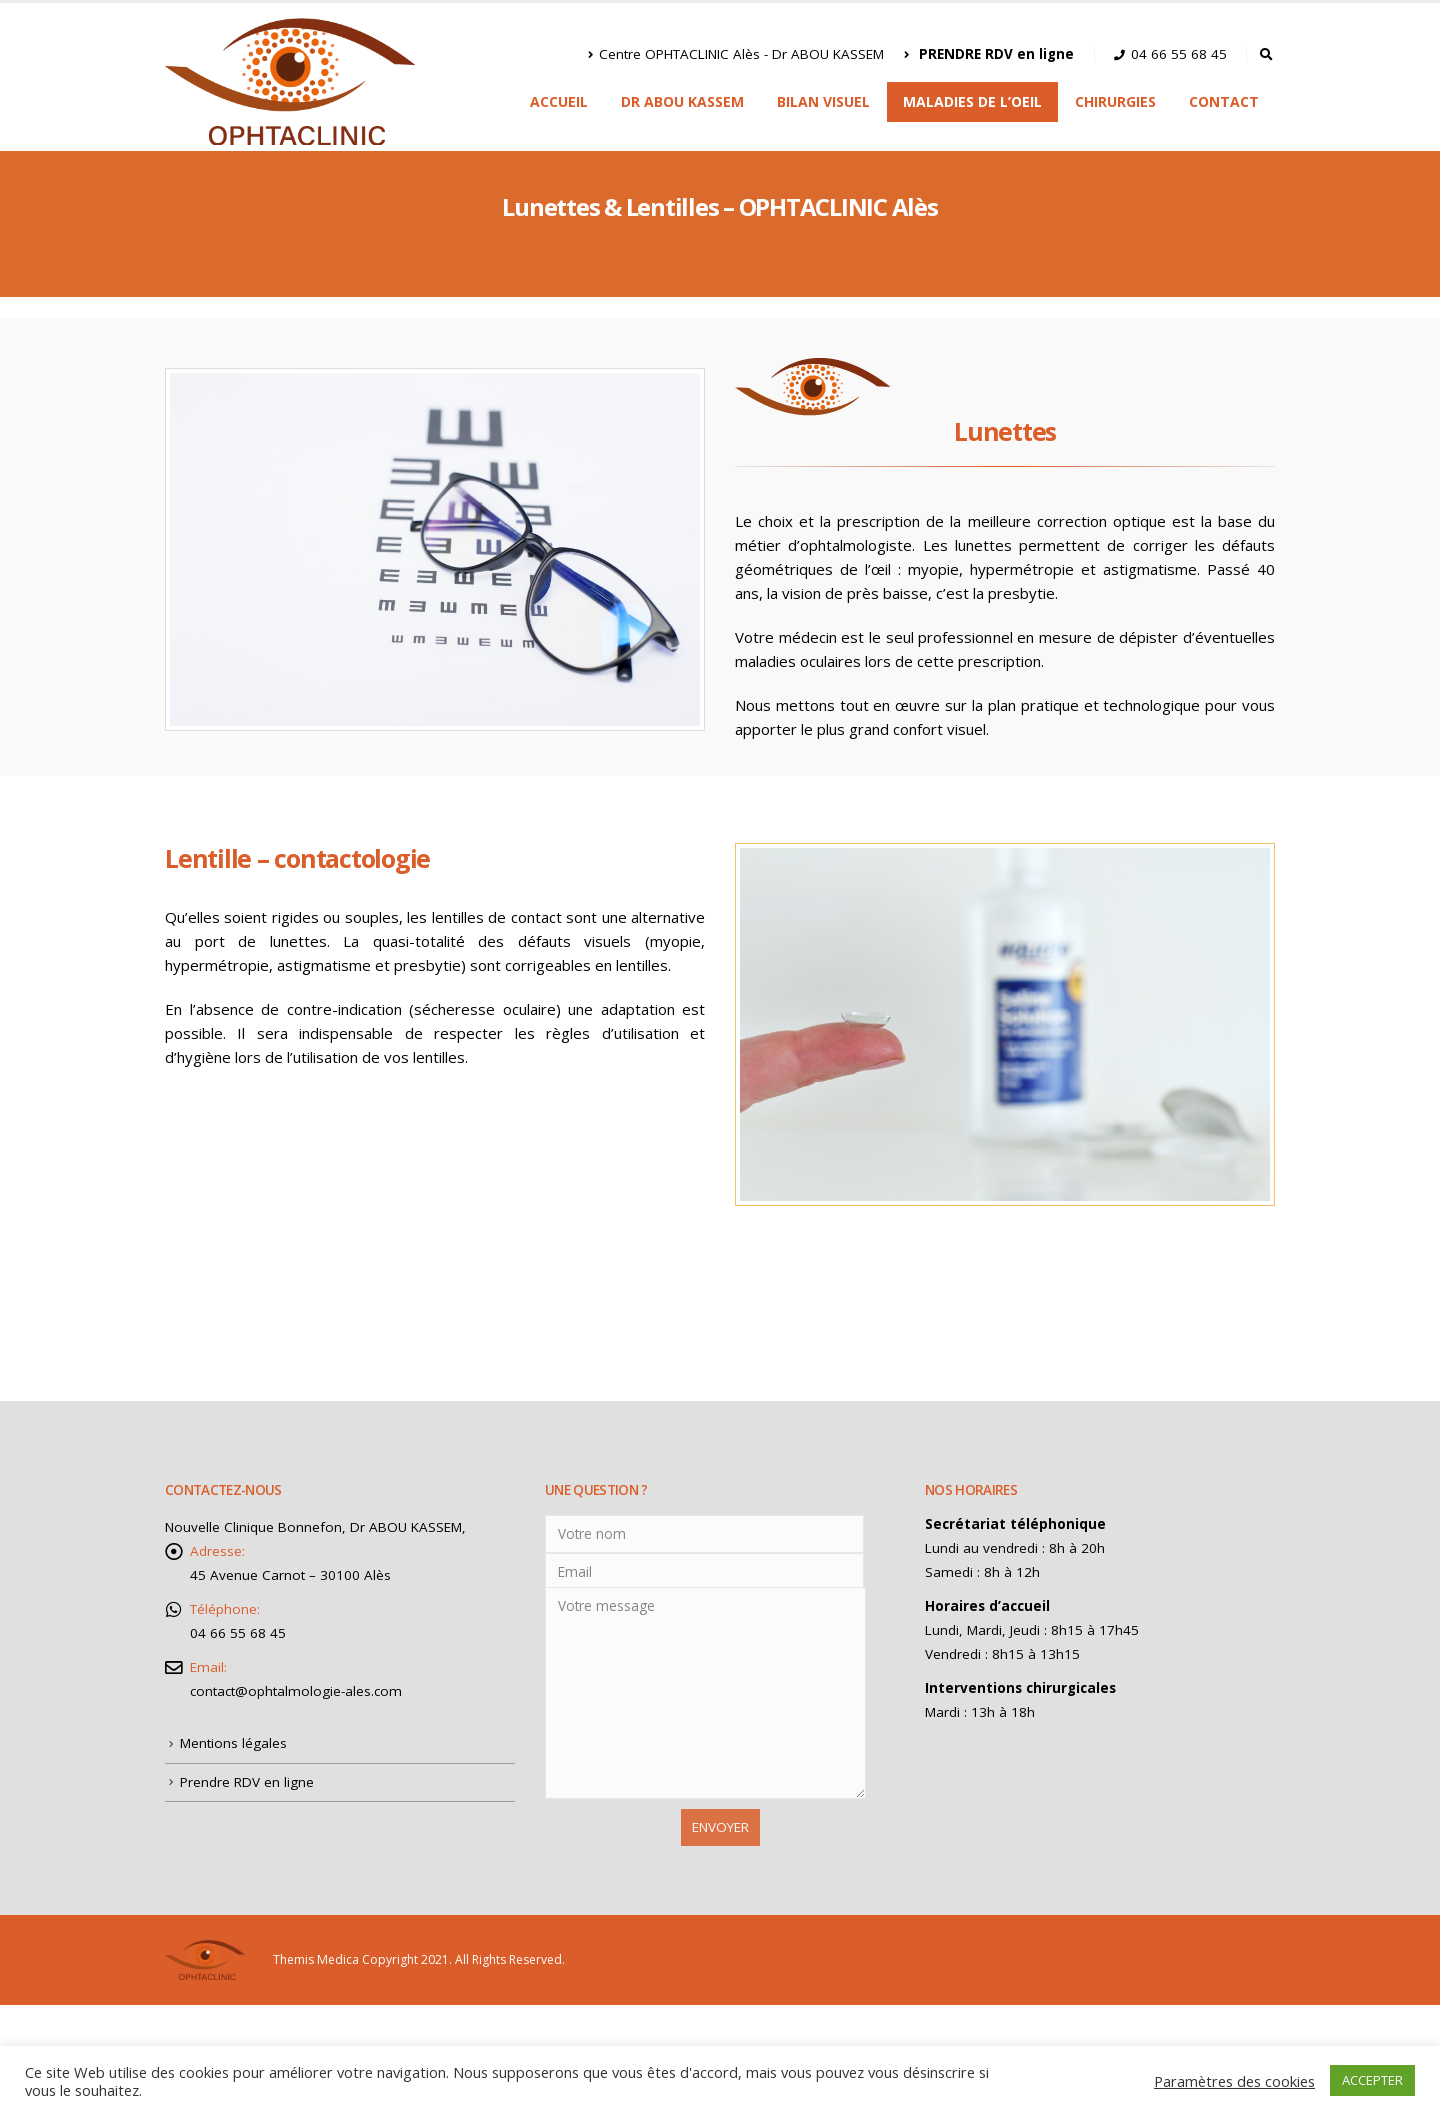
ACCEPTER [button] (1372, 2080)
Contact (1224, 101)
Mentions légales (233, 1743)
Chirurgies (1115, 101)
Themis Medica (316, 1958)
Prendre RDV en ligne (247, 1782)
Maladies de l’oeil (972, 101)
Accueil (559, 101)
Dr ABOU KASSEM (682, 101)
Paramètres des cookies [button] (1234, 2081)
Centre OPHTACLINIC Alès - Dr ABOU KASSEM (736, 54)
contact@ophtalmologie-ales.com (296, 1691)
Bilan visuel (823, 101)
